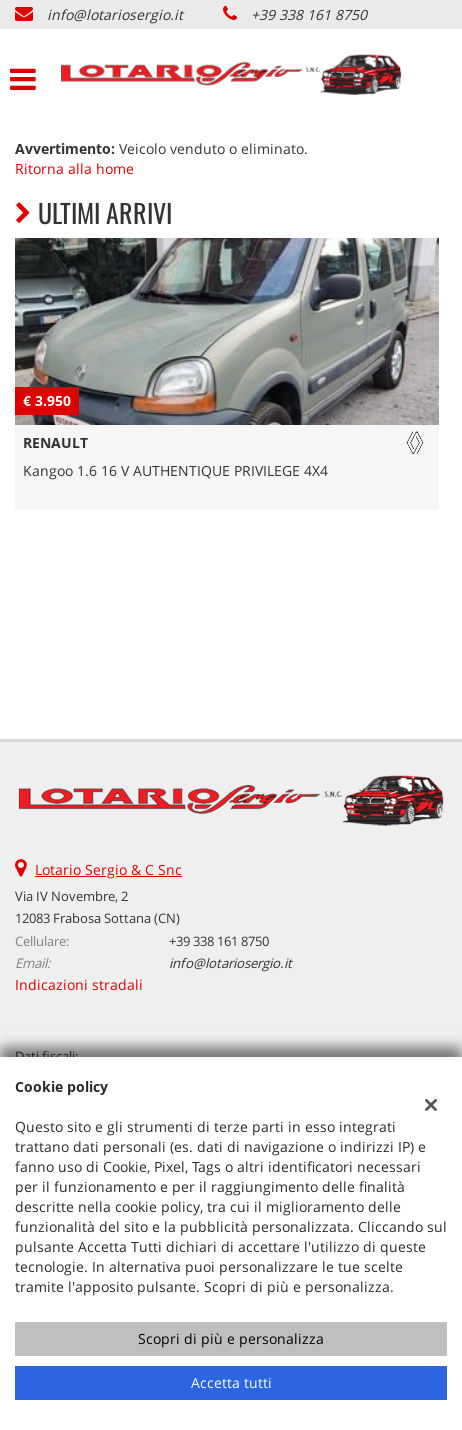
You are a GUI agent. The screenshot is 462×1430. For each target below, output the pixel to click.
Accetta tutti (231, 1382)
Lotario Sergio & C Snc (108, 869)
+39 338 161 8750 (309, 14)
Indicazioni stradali (79, 984)
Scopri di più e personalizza (231, 1338)
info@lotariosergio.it (115, 14)
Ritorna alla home (74, 168)
